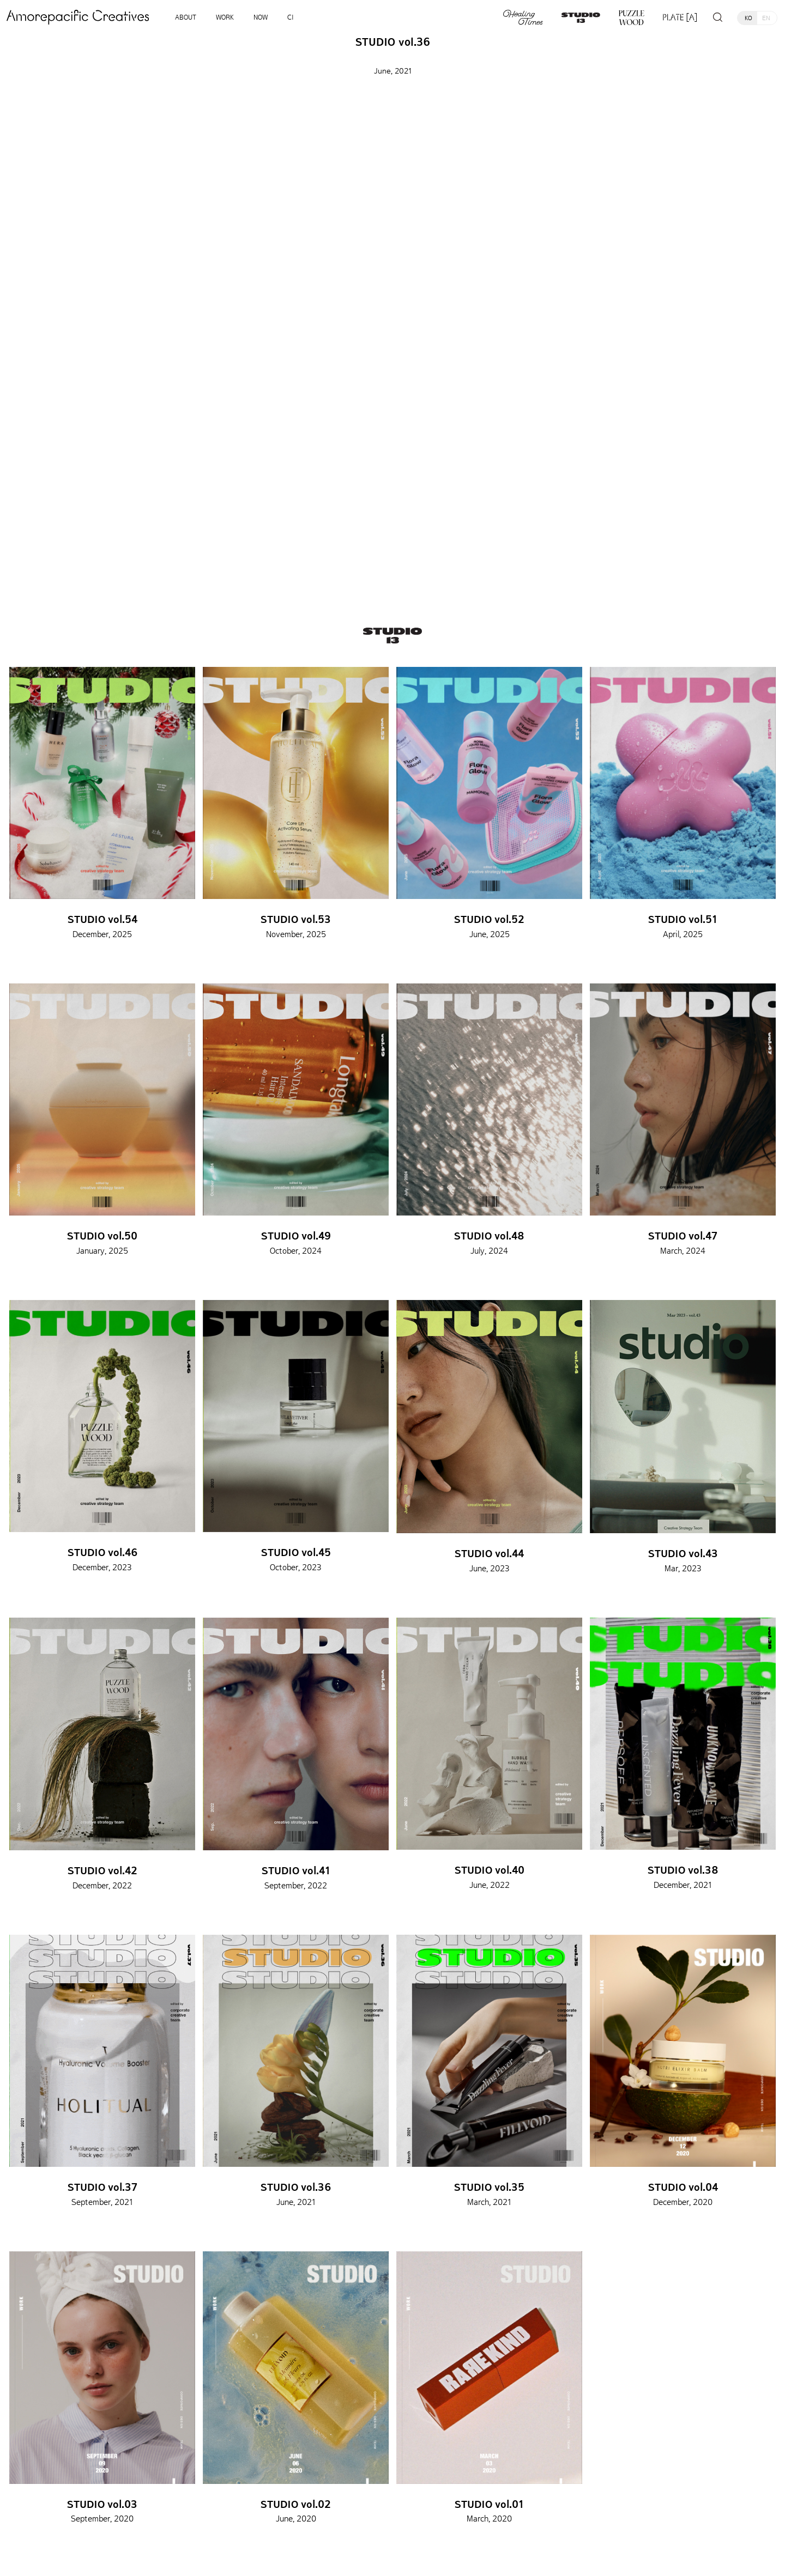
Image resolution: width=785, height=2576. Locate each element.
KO (748, 18)
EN (766, 18)
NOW (260, 17)
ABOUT (185, 17)
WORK (225, 17)
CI (290, 17)
